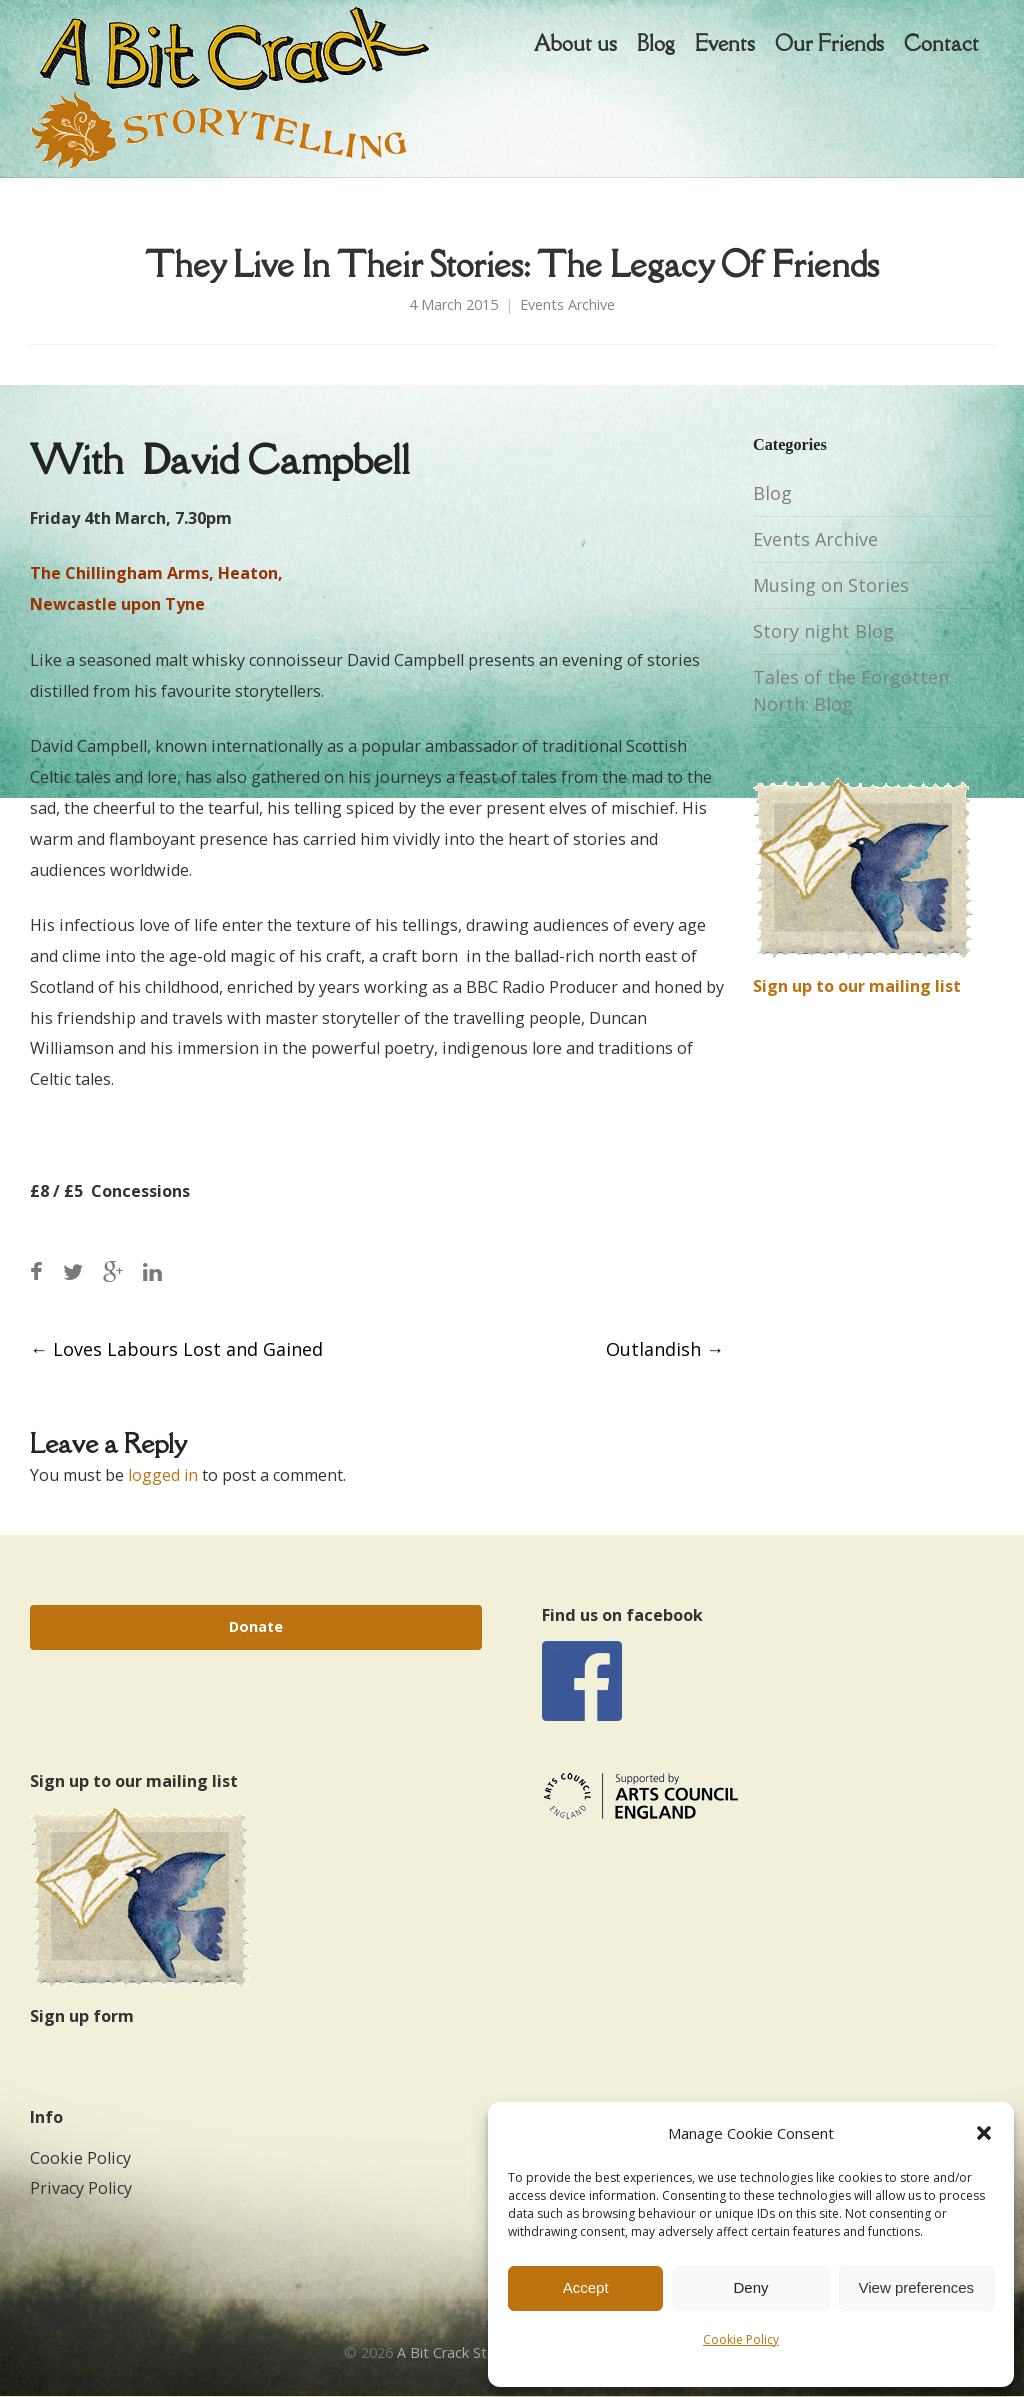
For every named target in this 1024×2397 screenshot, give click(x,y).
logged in (163, 1475)
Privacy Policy (81, 2188)
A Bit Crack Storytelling (472, 2352)
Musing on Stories (831, 585)
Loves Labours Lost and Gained (176, 1349)
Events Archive (567, 304)
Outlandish (665, 1349)
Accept (586, 2287)
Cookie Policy (741, 2339)
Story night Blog (823, 631)
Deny (750, 2287)
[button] (984, 2133)
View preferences (917, 2287)
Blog (772, 493)
